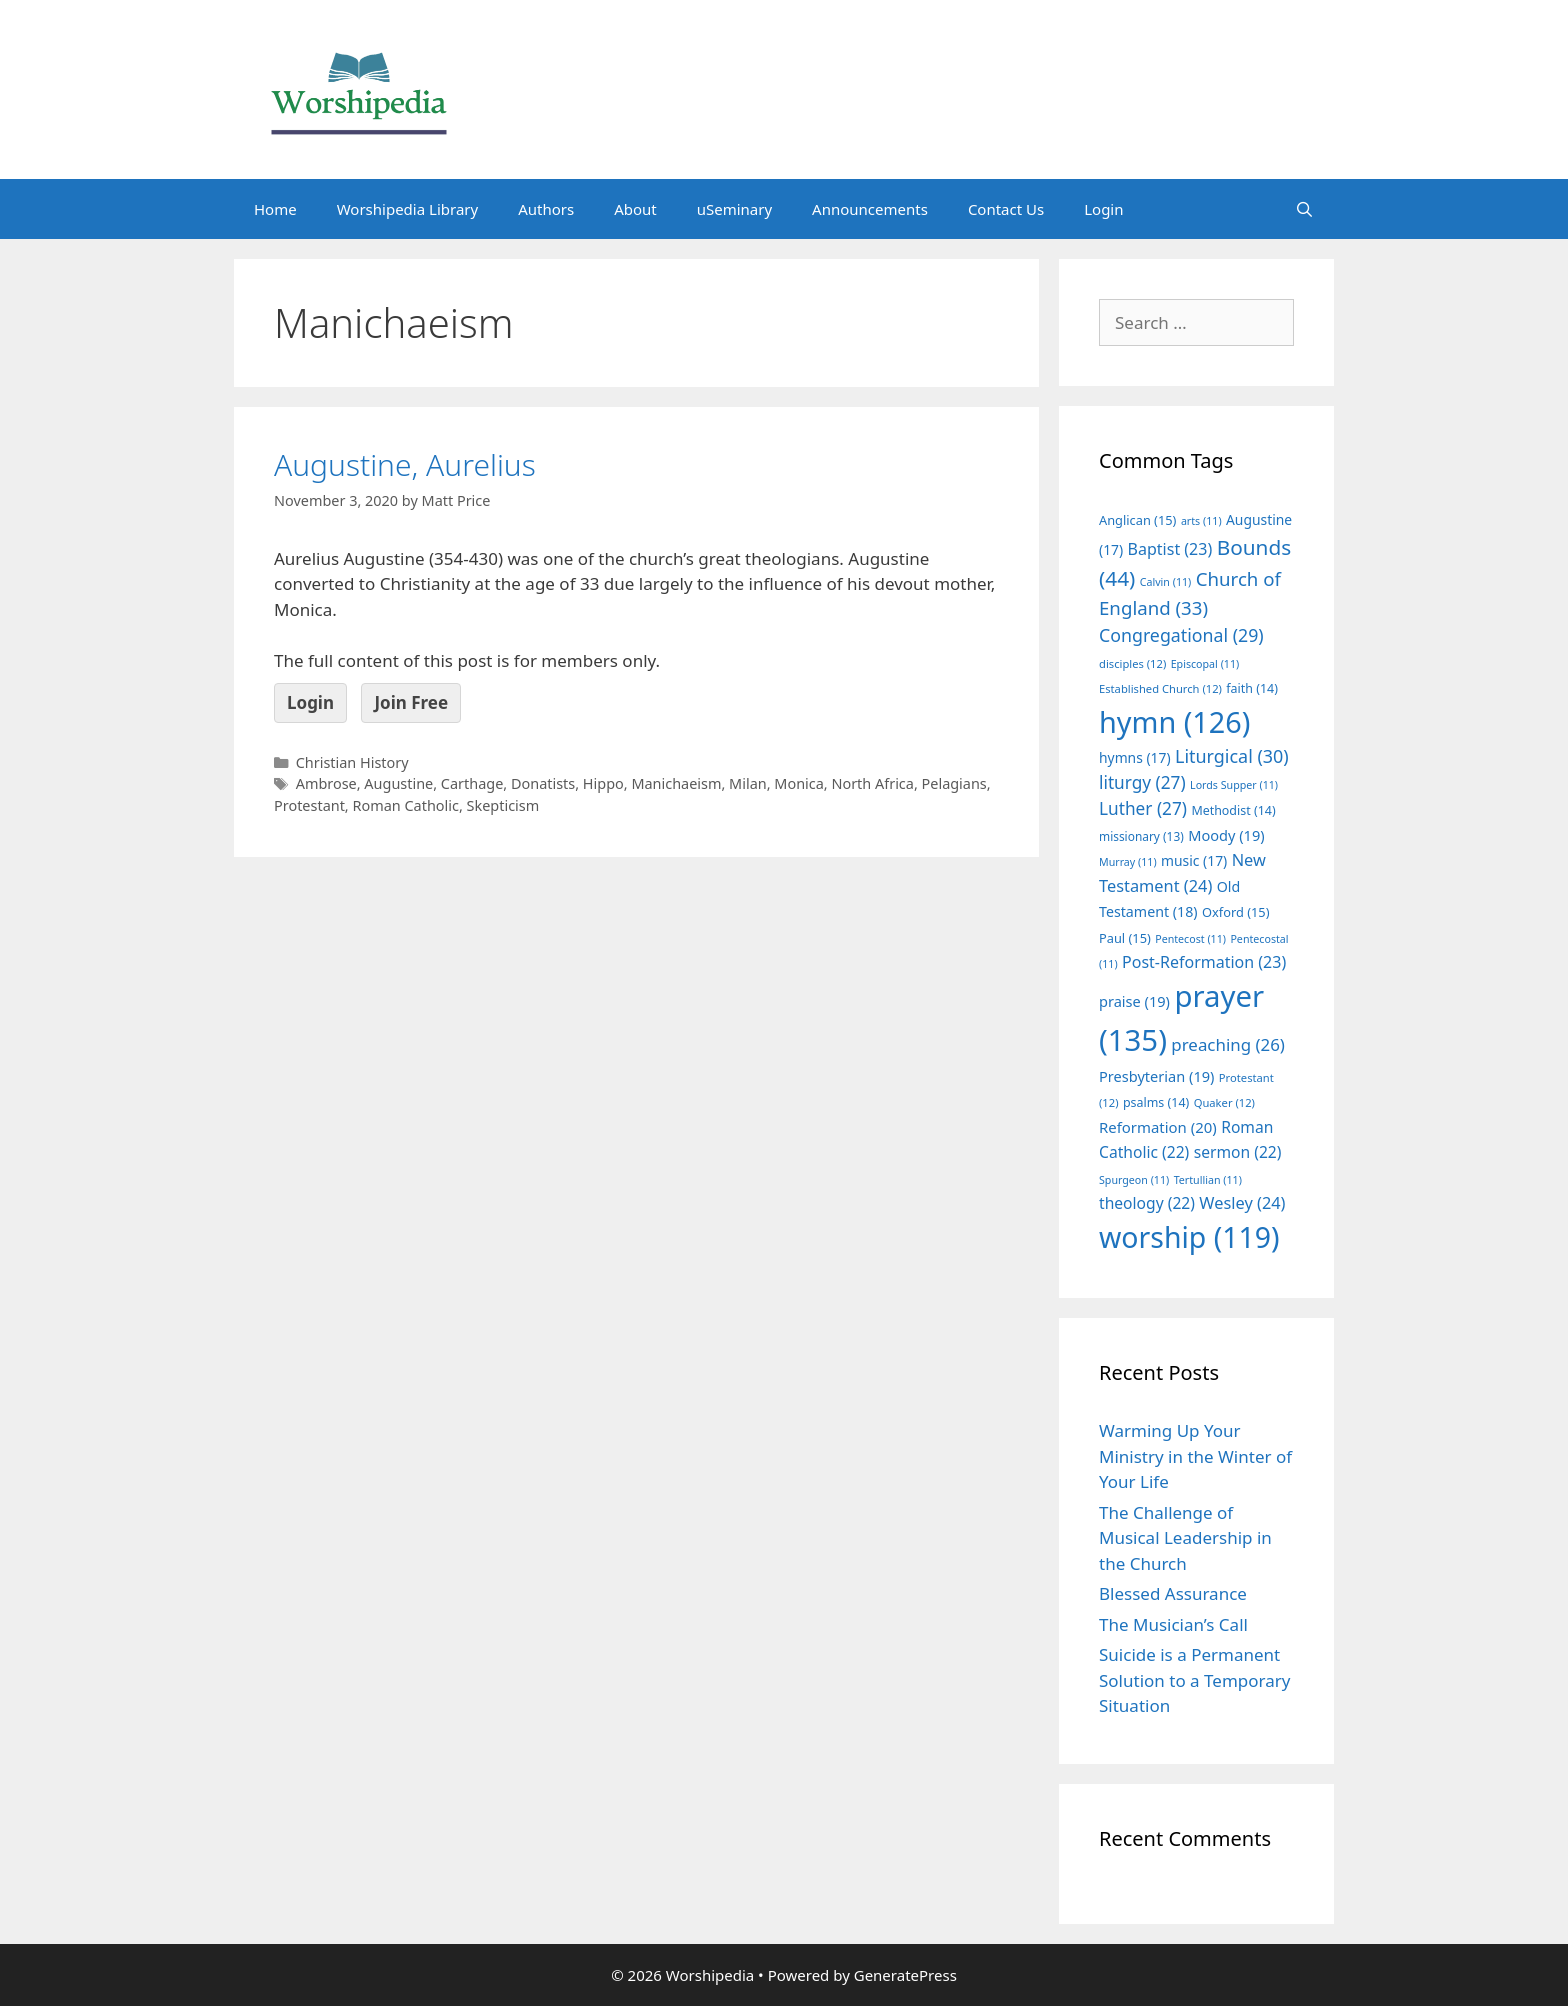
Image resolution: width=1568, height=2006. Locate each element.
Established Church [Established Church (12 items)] (1160, 688)
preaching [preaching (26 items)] (1228, 1044)
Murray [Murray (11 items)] (1128, 862)
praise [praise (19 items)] (1134, 1001)
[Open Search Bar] (1304, 209)
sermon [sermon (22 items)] (1238, 1152)
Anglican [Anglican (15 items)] (1137, 520)
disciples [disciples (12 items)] (1132, 663)
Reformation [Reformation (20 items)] (1158, 1127)
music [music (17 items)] (1194, 860)
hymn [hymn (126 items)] (1174, 721)
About (635, 209)
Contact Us (1006, 209)
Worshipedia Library (407, 209)
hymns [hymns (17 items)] (1135, 757)
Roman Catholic (405, 805)
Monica (799, 783)
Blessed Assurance (1173, 1593)
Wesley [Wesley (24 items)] (1242, 1203)
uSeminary (734, 209)
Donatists (543, 783)
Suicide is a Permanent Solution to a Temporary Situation (1194, 1680)
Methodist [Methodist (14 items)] (1233, 810)
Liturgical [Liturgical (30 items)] (1232, 756)
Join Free (411, 702)
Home (275, 209)
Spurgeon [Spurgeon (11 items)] (1134, 1180)
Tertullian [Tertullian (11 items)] (1208, 1180)
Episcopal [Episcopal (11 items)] (1205, 664)
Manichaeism (676, 783)
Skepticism (503, 805)
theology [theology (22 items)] (1147, 1203)
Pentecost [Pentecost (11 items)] (1190, 939)
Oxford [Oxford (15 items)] (1235, 912)
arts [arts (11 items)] (1201, 521)
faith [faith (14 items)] (1252, 688)
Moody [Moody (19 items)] (1226, 835)
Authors (546, 209)
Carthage (472, 783)
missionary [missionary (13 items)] (1141, 836)
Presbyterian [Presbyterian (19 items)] (1156, 1076)
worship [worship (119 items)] (1189, 1237)
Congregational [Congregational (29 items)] (1181, 635)
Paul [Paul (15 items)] (1125, 938)
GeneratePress (905, 1975)
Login (1103, 209)
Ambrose (326, 783)
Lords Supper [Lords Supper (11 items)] (1234, 785)
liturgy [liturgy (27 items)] (1142, 782)
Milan (748, 783)
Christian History (352, 762)
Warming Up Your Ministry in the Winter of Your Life (1195, 1456)
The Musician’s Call (1173, 1624)
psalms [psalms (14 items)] (1156, 1102)
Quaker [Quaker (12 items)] (1224, 1102)
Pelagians (954, 783)
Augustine (398, 783)
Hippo (603, 783)
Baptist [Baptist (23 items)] (1170, 549)
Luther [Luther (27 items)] (1143, 808)
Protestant (309, 805)
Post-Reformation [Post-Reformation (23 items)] (1204, 962)
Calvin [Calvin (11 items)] (1166, 582)
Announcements (870, 209)
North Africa (872, 783)
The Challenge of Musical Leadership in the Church (1185, 1538)
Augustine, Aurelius (405, 464)
